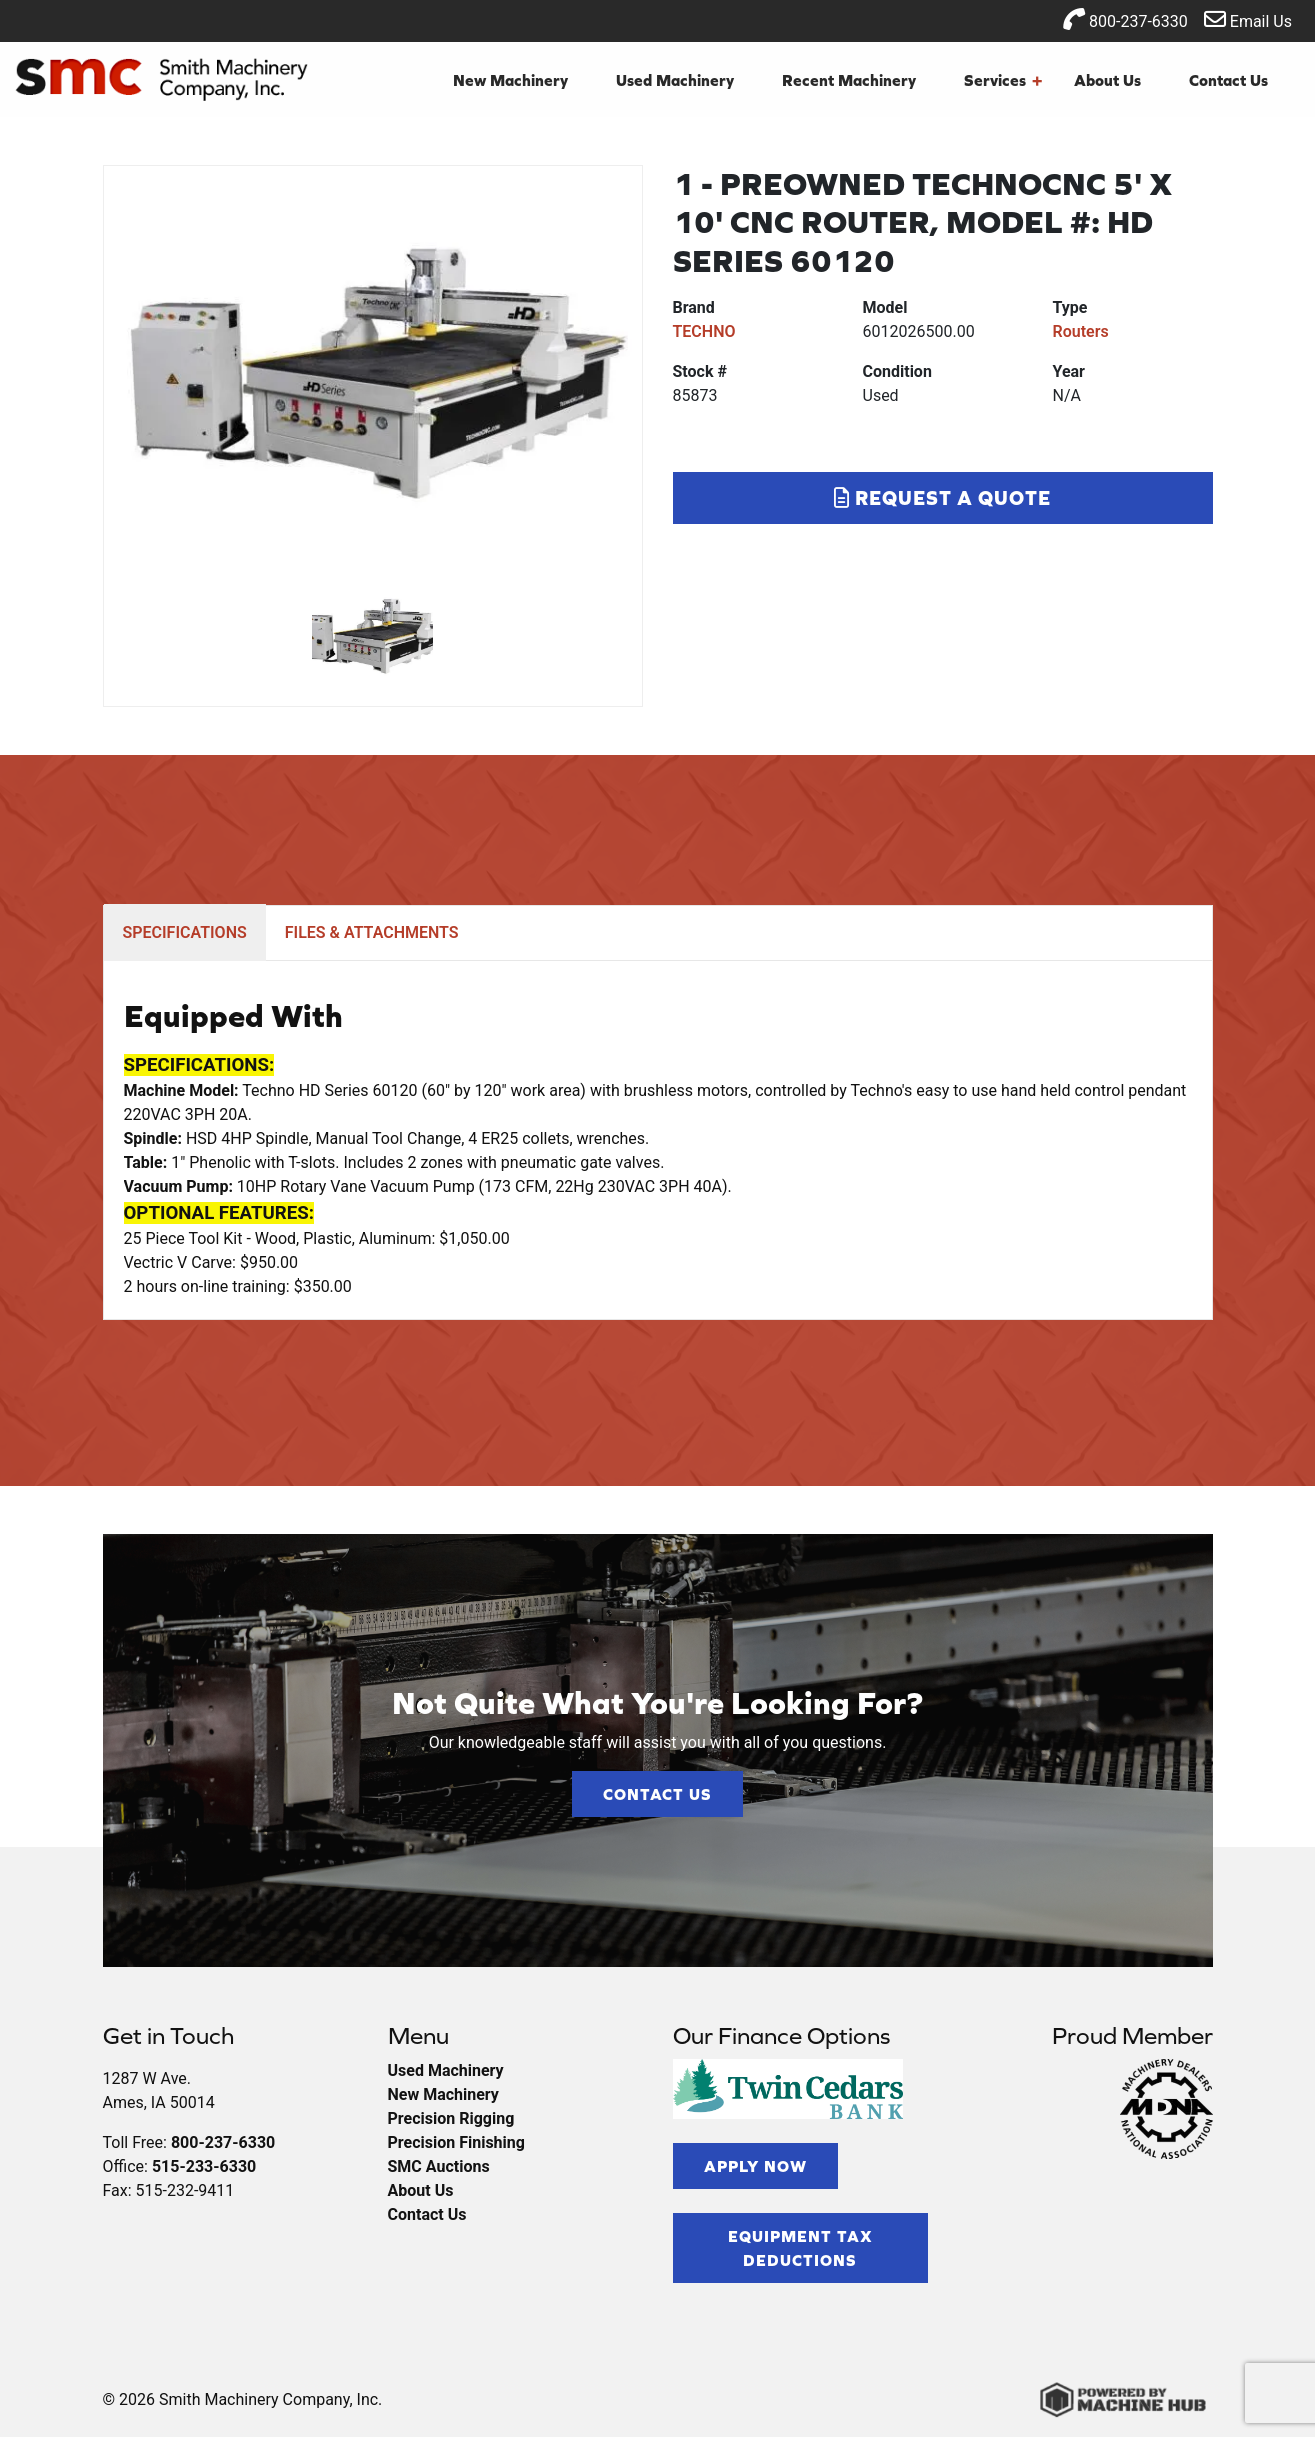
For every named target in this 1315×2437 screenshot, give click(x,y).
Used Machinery (675, 80)
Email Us (1248, 19)
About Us (1107, 80)
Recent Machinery (849, 80)
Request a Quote (942, 497)
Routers (1081, 331)
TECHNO (704, 331)
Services (1003, 80)
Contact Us (1228, 80)
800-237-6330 (1125, 19)
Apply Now (755, 2166)
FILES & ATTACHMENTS (372, 932)
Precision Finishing (456, 2142)
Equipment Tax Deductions (800, 2248)
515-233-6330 (204, 2166)
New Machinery (510, 80)
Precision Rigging (451, 2118)
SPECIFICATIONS (185, 932)
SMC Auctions (439, 2166)
